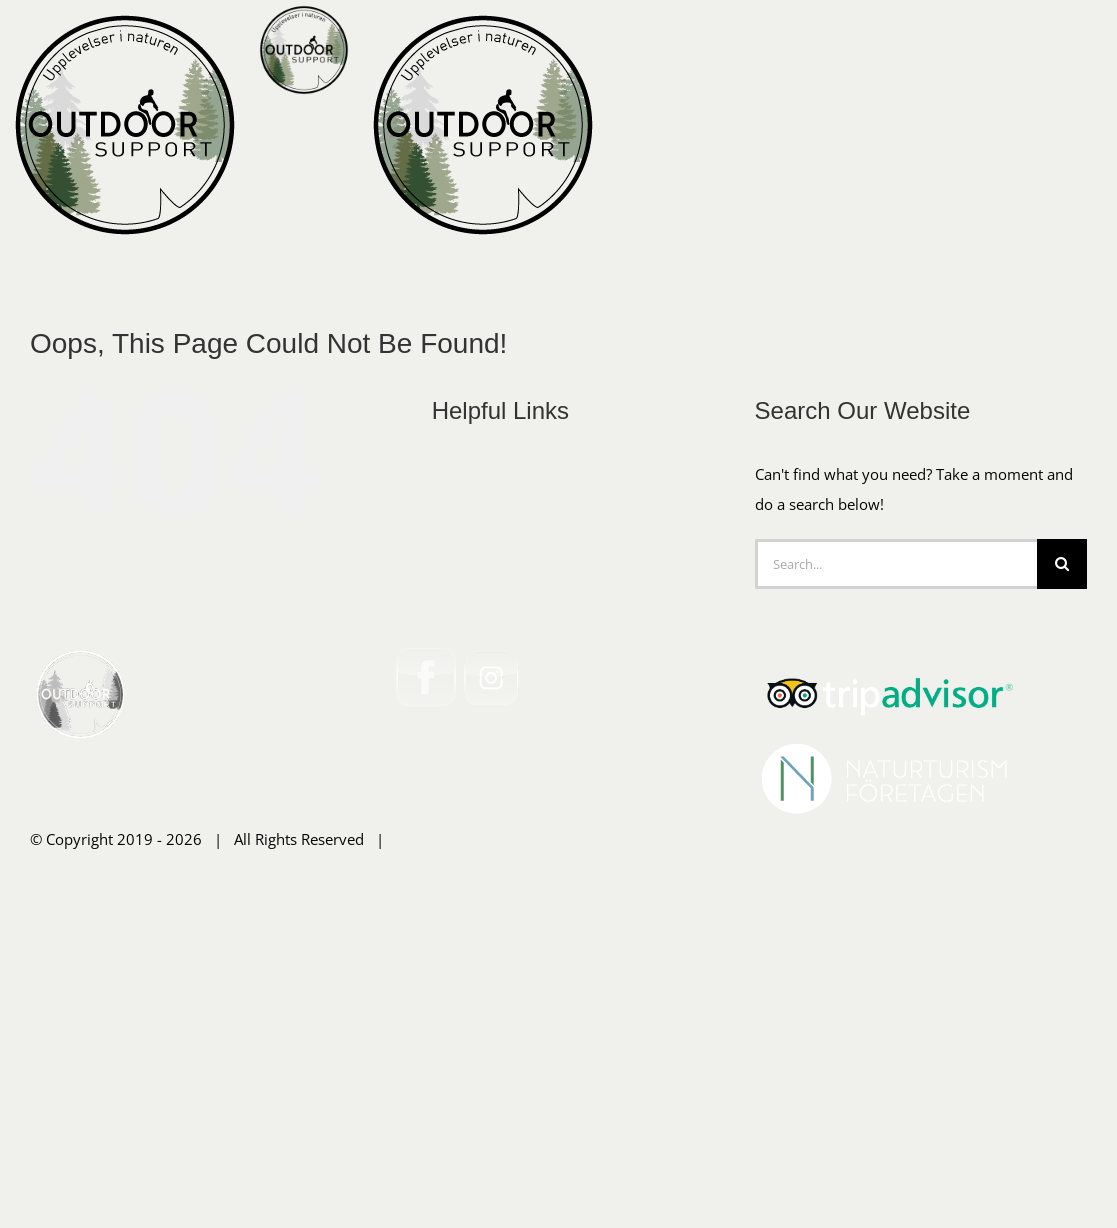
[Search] (1062, 876)
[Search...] (896, 876)
